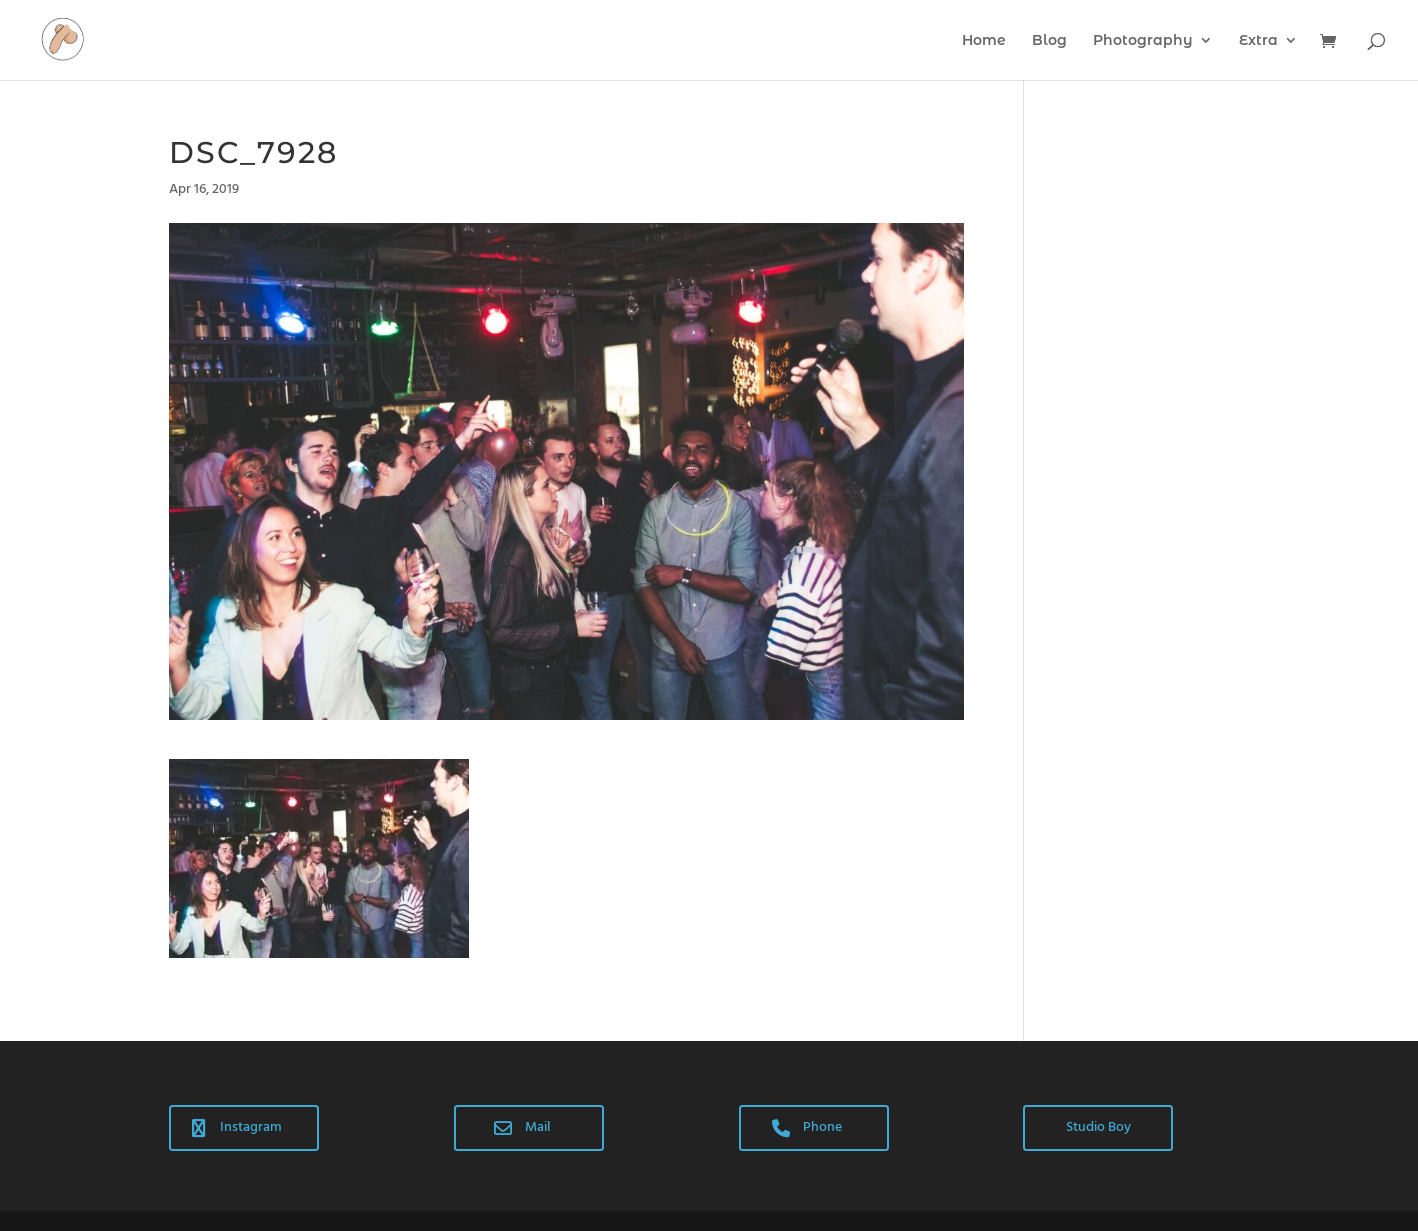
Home (984, 41)
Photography (1143, 41)
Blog (1049, 41)
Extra (1258, 41)
